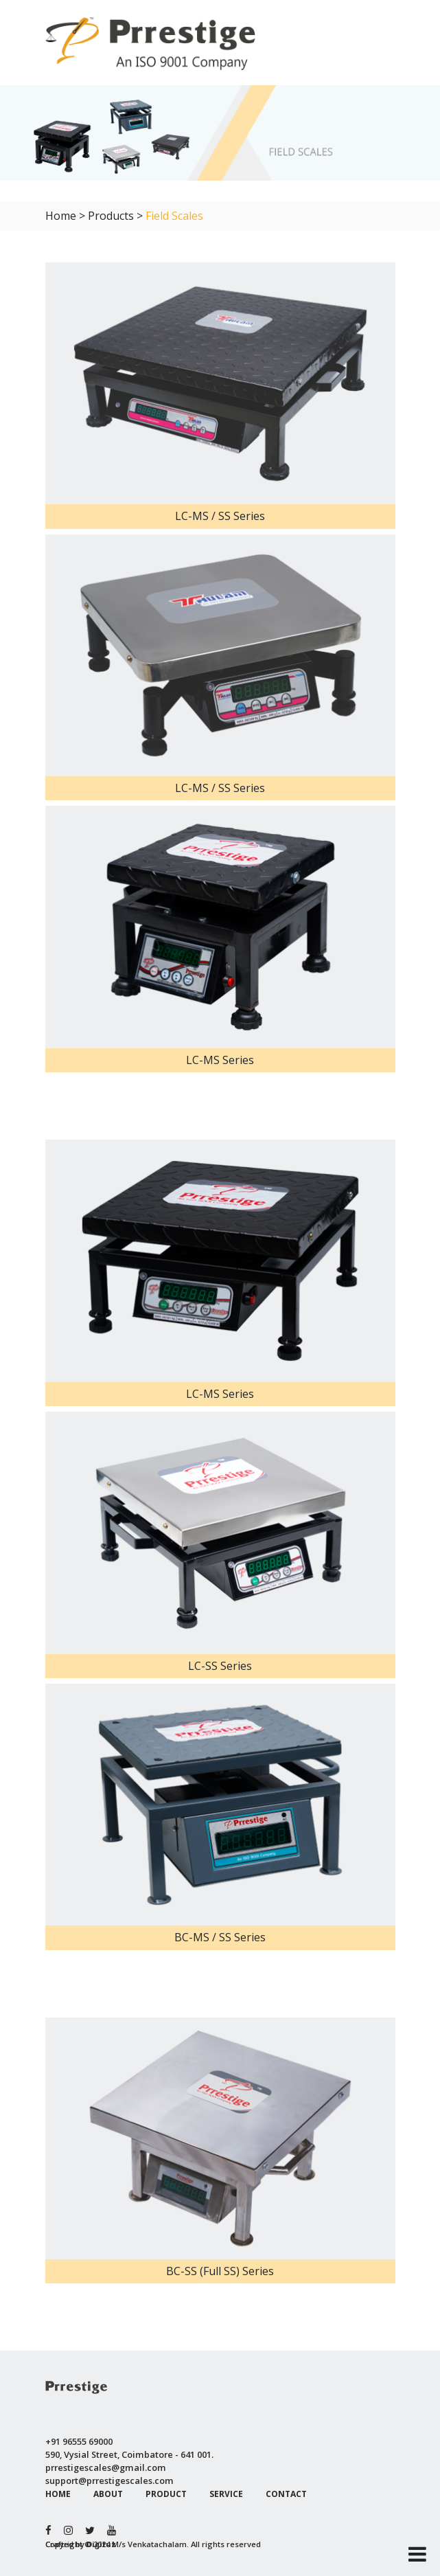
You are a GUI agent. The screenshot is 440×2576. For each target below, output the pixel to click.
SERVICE (226, 2494)
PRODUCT (166, 2494)
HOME (58, 2494)
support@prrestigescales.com (109, 2480)
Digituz (101, 2544)
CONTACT (286, 2494)
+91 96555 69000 (79, 2441)
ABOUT (108, 2494)
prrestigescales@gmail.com (105, 2467)
